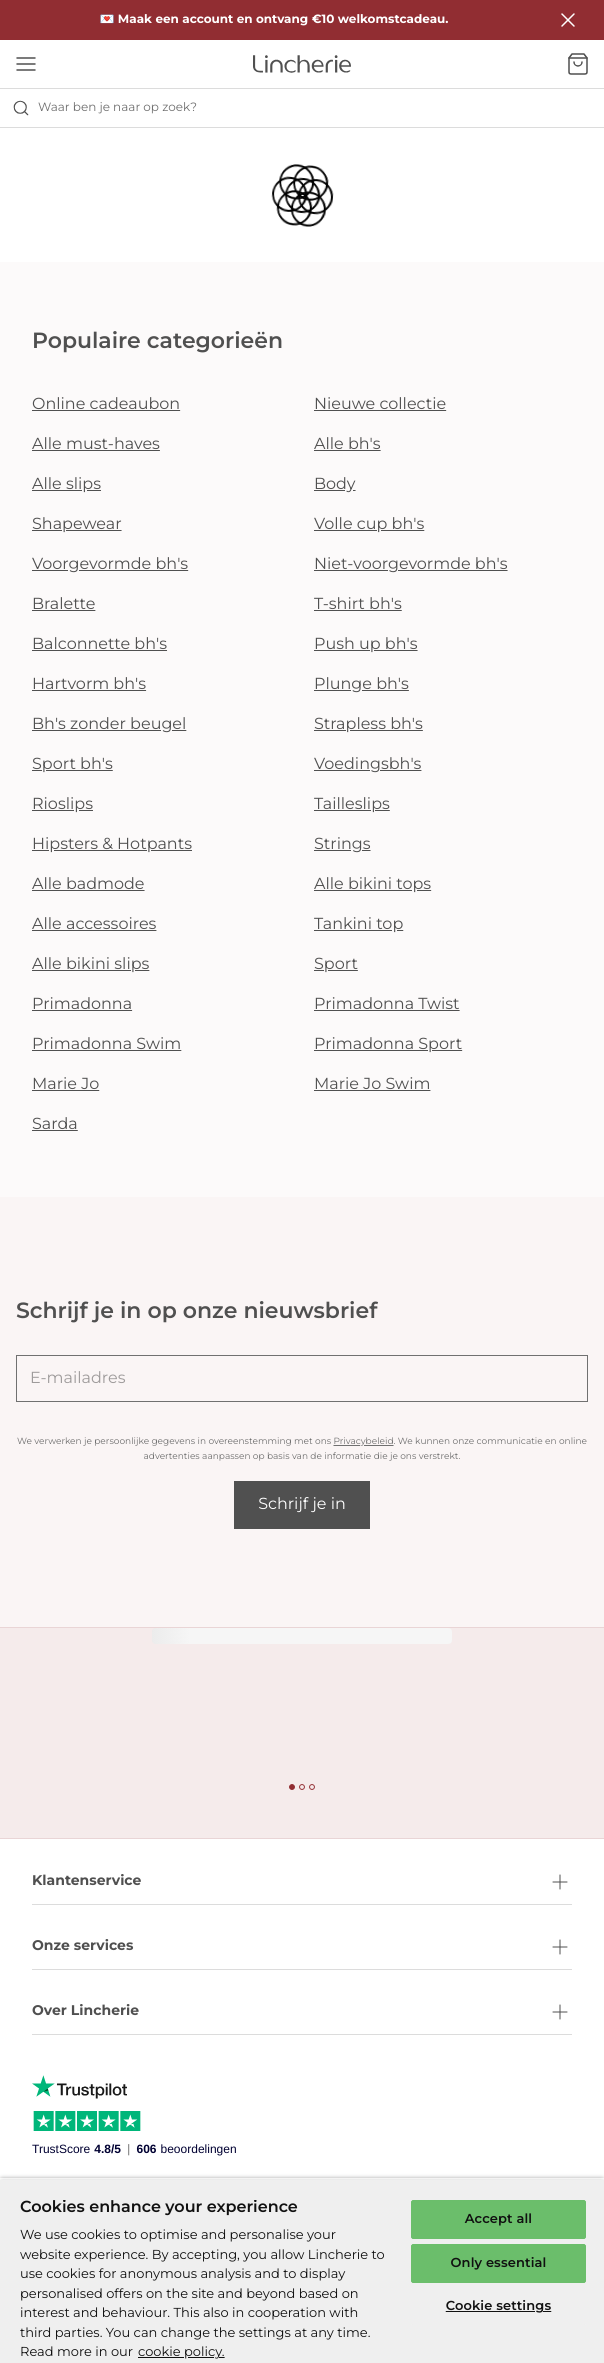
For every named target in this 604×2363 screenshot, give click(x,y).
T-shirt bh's (358, 604)
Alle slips (66, 484)
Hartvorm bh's (89, 684)
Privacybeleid (363, 1441)
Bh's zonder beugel (109, 724)
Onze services (302, 1947)
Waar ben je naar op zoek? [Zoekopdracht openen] (104, 108)
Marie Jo (65, 1084)
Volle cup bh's (369, 524)
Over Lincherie (302, 2012)
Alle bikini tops (372, 884)
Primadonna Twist (387, 1004)
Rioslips (62, 804)
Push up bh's (366, 644)
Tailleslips (352, 804)
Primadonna (82, 1004)
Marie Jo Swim (372, 1084)
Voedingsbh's (367, 764)
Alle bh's (347, 444)
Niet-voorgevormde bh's (411, 564)
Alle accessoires (94, 924)
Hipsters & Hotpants (112, 844)
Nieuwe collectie (380, 404)
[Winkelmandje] (578, 64)
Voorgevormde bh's (110, 564)
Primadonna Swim (106, 1044)
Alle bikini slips (90, 964)
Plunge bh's (361, 684)
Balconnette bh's (99, 644)
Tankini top (358, 924)
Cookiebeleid (71, 2247)
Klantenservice (302, 1882)
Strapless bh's (368, 724)
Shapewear (77, 524)
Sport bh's (72, 764)
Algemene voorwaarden (104, 2284)
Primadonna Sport (388, 1044)
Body (335, 484)
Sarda (55, 1124)
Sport (336, 964)
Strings (342, 844)
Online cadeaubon (106, 404)
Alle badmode (88, 884)
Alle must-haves (96, 444)
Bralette (63, 604)
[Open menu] (26, 64)
